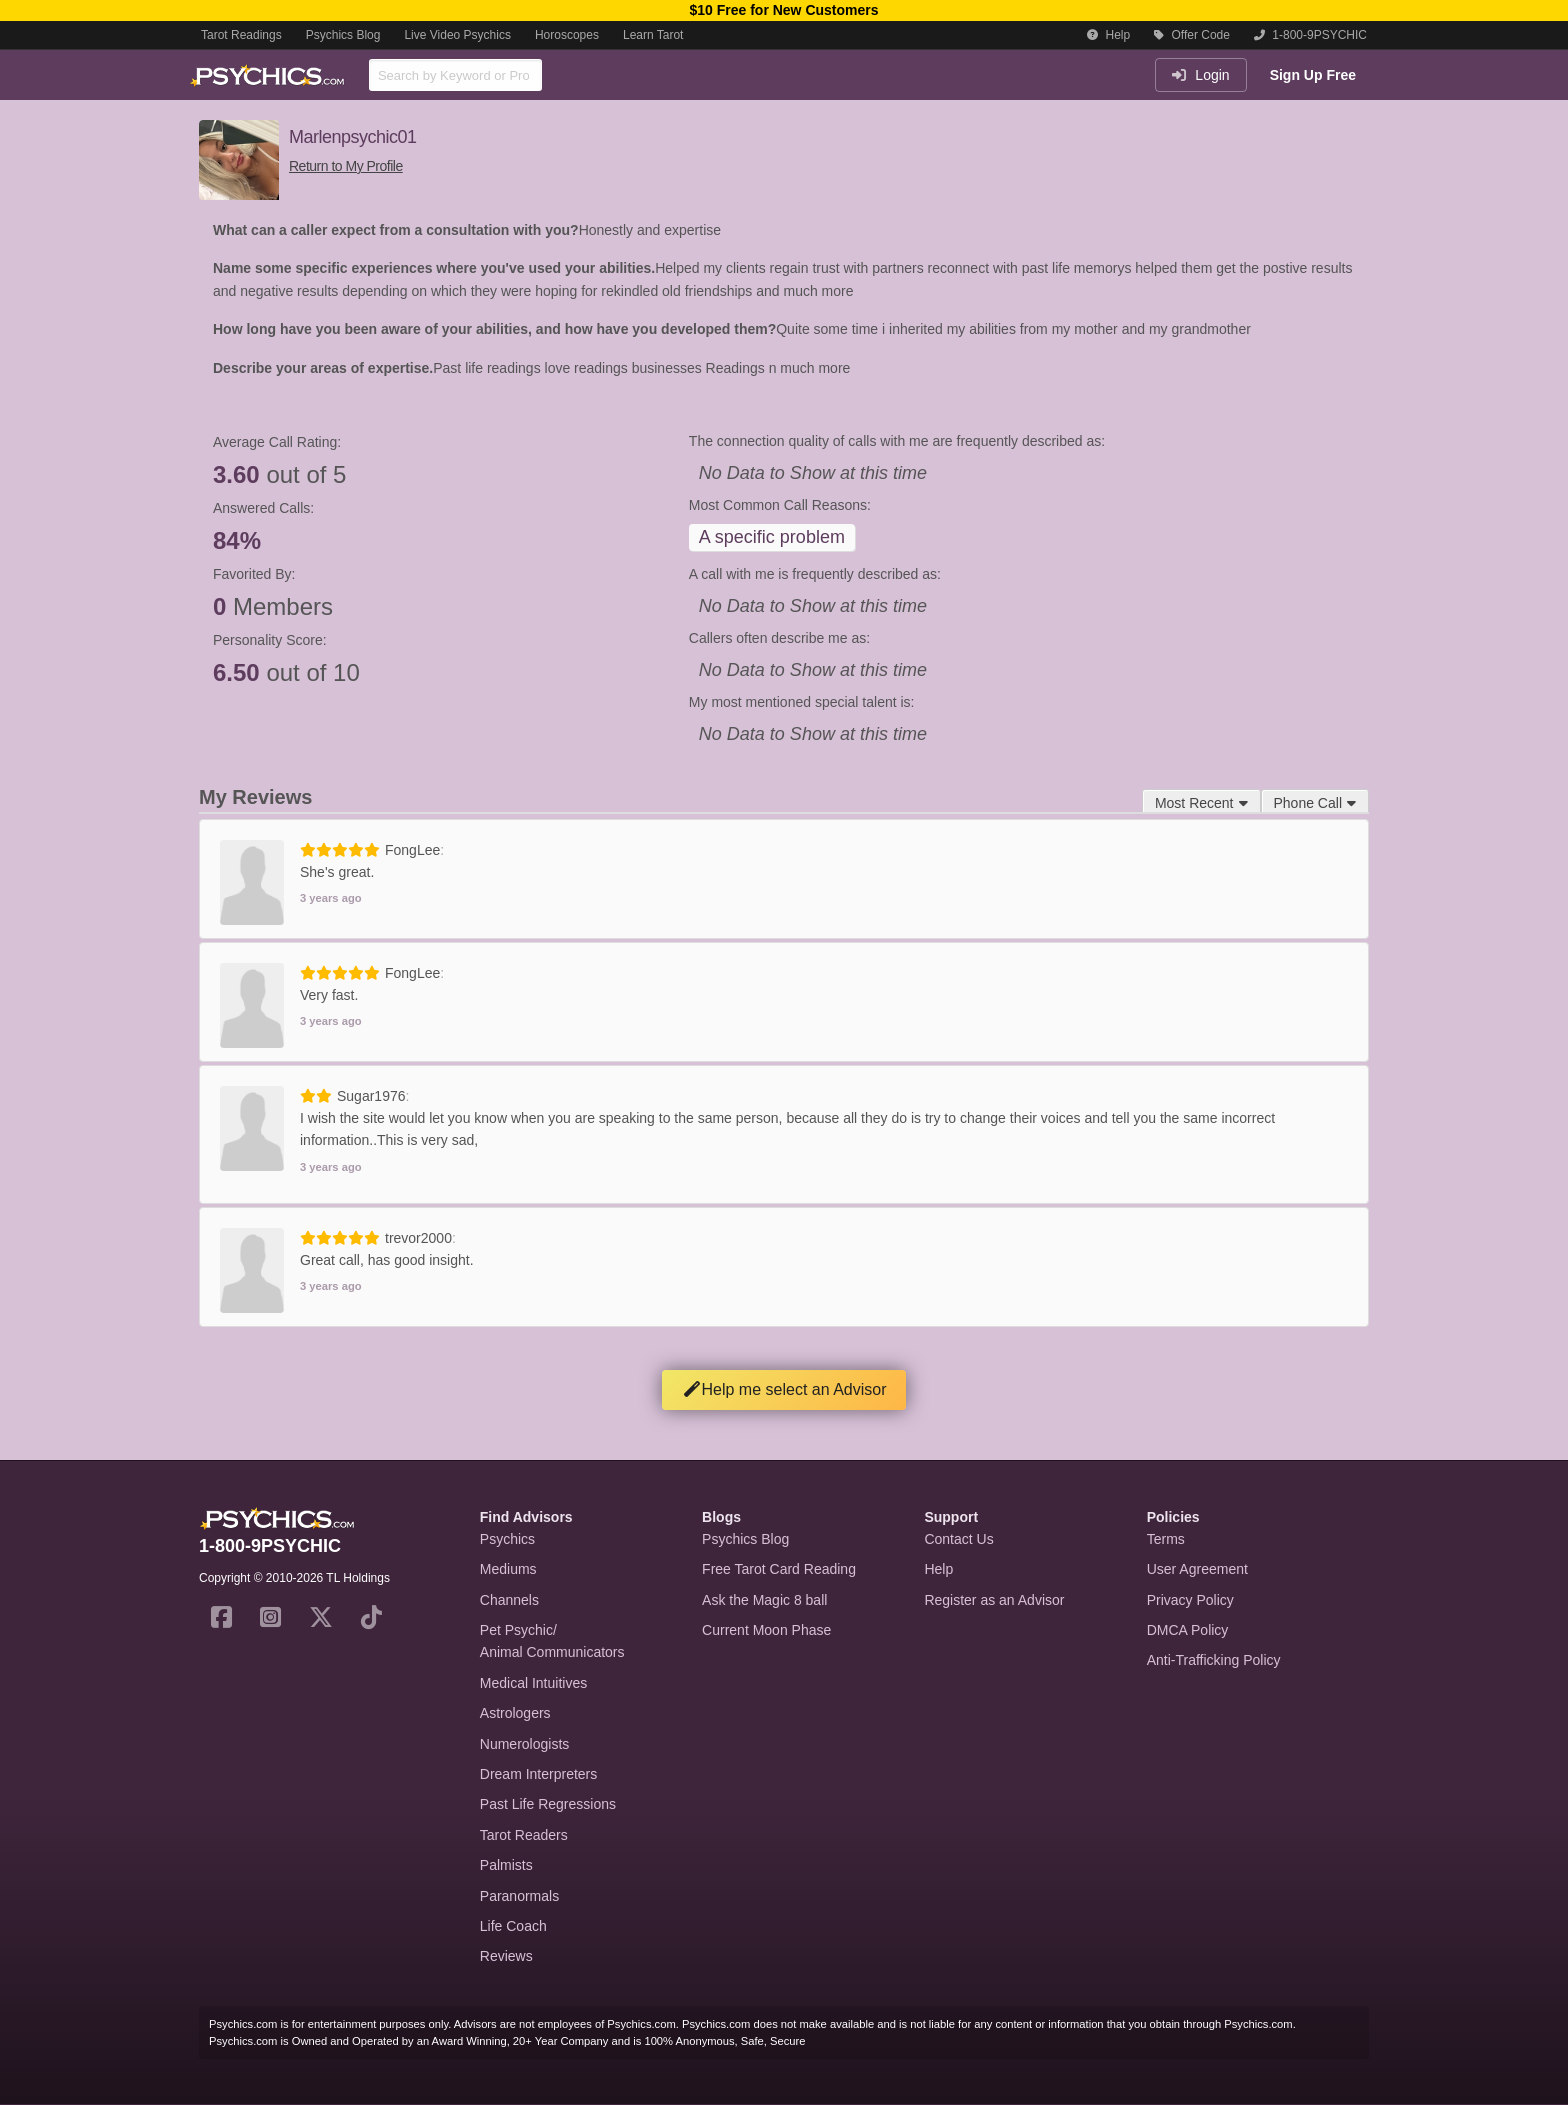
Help (1108, 35)
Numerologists (524, 1744)
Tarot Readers (524, 1835)
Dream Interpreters (538, 1774)
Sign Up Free (1313, 75)
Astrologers (515, 1713)
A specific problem (772, 537)
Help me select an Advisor (784, 1389)
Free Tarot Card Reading (779, 1569)
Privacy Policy (1190, 1600)
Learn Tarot (653, 35)
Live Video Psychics (457, 35)
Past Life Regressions (548, 1804)
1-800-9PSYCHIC (1310, 35)
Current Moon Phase (766, 1630)
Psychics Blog (343, 35)
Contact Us (958, 1539)
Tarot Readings (241, 35)
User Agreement (1197, 1569)
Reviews (506, 1956)
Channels (509, 1600)
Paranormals (519, 1896)
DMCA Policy (1188, 1630)
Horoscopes (567, 35)
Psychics (507, 1539)
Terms (1166, 1539)
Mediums (508, 1569)
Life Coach (513, 1926)
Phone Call (1315, 803)
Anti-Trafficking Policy (1214, 1660)
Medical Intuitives (533, 1683)
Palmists (506, 1865)
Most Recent (1201, 803)
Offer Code (1192, 35)
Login (1200, 75)
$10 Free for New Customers (783, 10)
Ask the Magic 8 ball (764, 1600)
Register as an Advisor (994, 1600)
